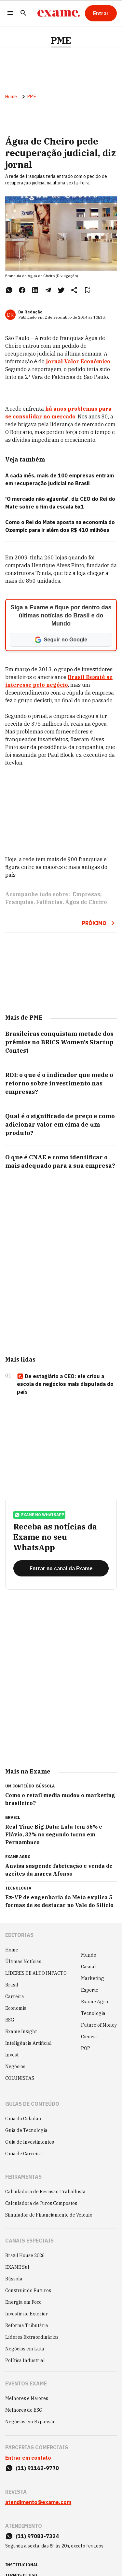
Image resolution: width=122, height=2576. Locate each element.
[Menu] (10, 13)
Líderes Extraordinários (32, 2337)
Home (11, 97)
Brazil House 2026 (25, 2255)
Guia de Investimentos (29, 2142)
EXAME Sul (17, 2267)
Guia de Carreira (23, 2154)
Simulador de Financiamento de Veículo (48, 2215)
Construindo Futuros (28, 2290)
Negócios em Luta (24, 2349)
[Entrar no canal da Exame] (61, 1568)
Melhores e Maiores (26, 2398)
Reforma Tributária (26, 2325)
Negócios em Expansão (30, 2422)
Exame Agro (94, 2002)
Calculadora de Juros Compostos (41, 2203)
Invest (12, 2055)
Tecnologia (93, 2013)
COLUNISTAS (19, 2078)
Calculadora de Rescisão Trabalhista (45, 2192)
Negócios (15, 2066)
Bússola (45, 1786)
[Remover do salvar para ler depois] (87, 290)
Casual (88, 1967)
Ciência (89, 2037)
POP (85, 2048)
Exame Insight (21, 2031)
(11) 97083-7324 (37, 2536)
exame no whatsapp (39, 1514)
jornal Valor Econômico (78, 361)
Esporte (89, 1990)
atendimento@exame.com (38, 2502)
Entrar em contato (28, 2457)
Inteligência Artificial (28, 2043)
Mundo (88, 1955)
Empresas (86, 894)
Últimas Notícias (23, 1961)
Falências (49, 902)
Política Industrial (25, 2360)
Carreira (14, 1996)
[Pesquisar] (23, 13)
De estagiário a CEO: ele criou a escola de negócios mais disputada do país (65, 1384)
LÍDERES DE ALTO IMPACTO (36, 1973)
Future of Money (99, 2025)
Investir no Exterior (26, 2314)
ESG (9, 2020)
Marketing (92, 1978)
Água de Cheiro (86, 902)
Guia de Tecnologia (26, 2130)
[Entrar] (101, 13)
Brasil (11, 1985)
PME (61, 40)
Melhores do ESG (24, 2410)
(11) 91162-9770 (37, 2468)
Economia (16, 2008)
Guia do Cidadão (23, 2119)
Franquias (19, 902)
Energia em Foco (23, 2302)
